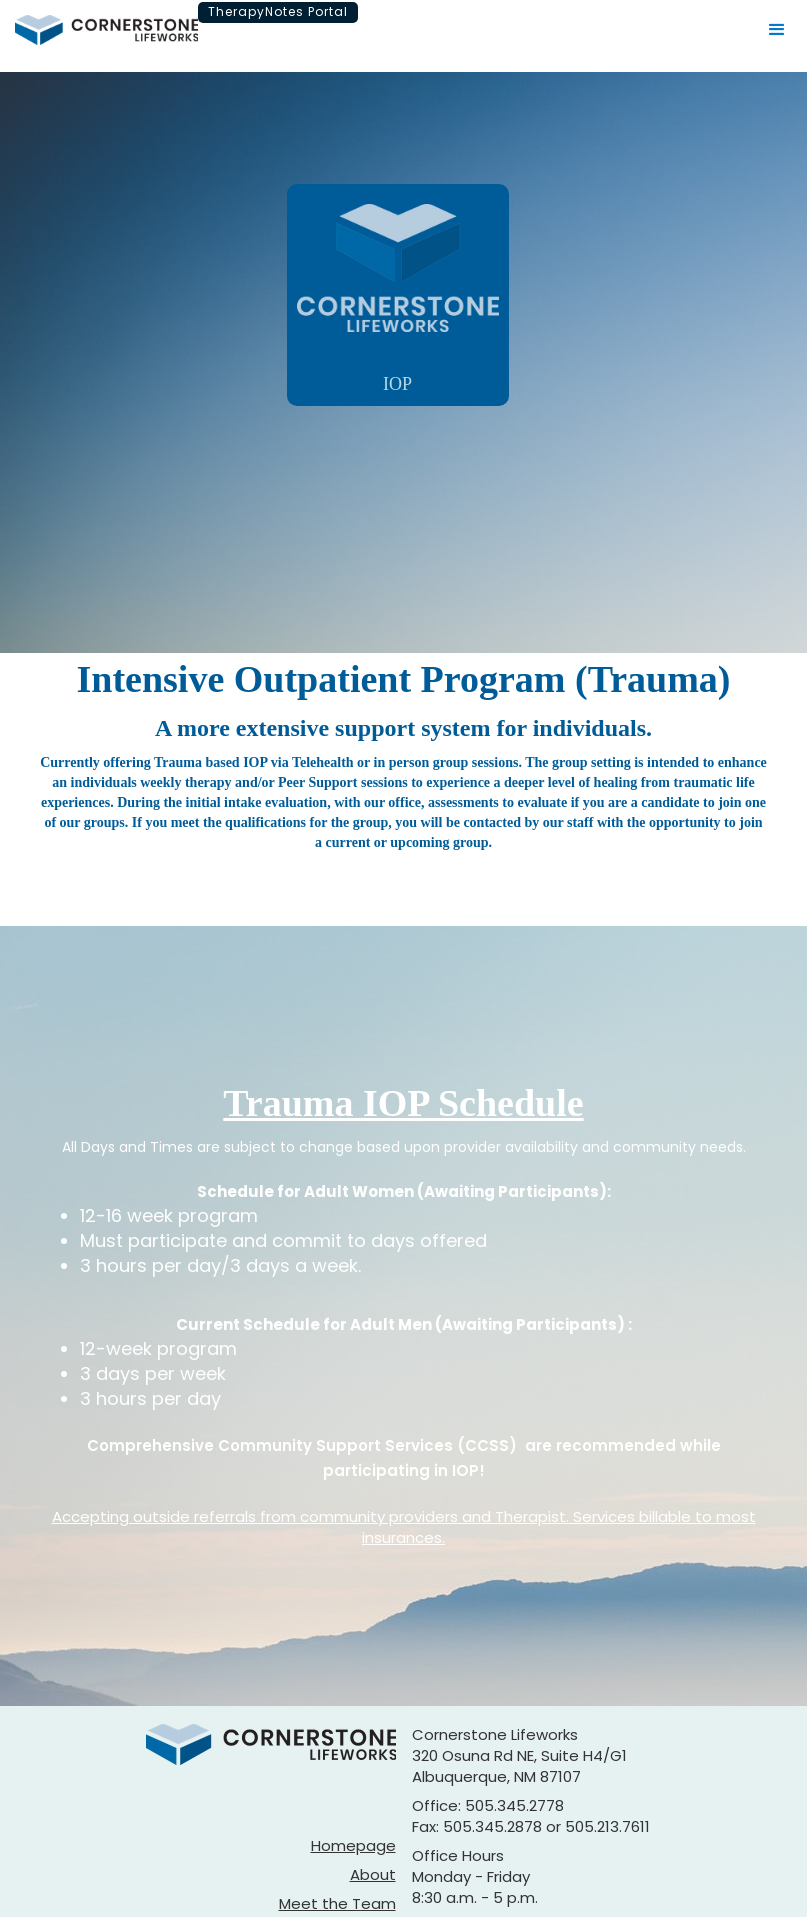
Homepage (353, 1845)
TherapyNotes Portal (278, 11)
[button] (777, 30)
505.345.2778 (514, 1805)
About (373, 1874)
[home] (106, 30)
